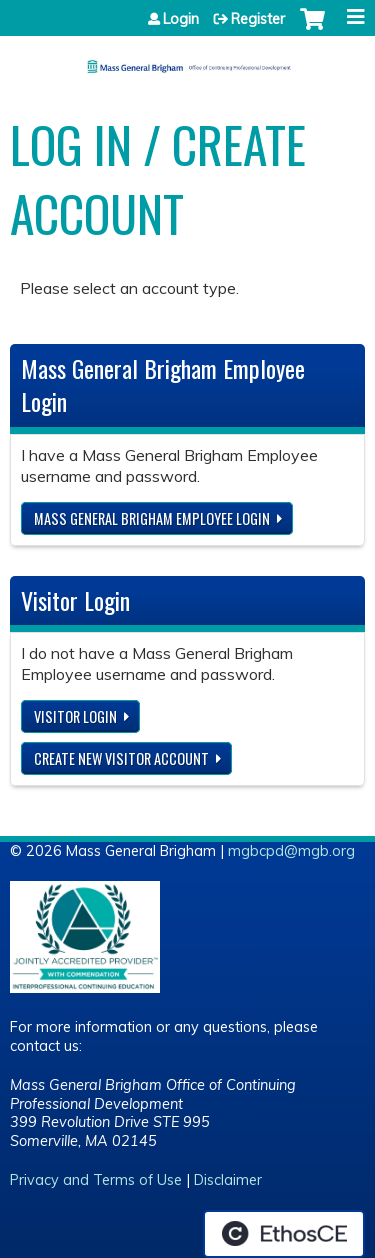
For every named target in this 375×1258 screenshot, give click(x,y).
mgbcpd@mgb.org (291, 851)
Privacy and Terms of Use (96, 1180)
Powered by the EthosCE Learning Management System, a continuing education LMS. (284, 1234)
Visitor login (75, 716)
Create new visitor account (121, 758)
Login (181, 19)
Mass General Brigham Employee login (152, 518)
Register (258, 19)
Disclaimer (228, 1180)
